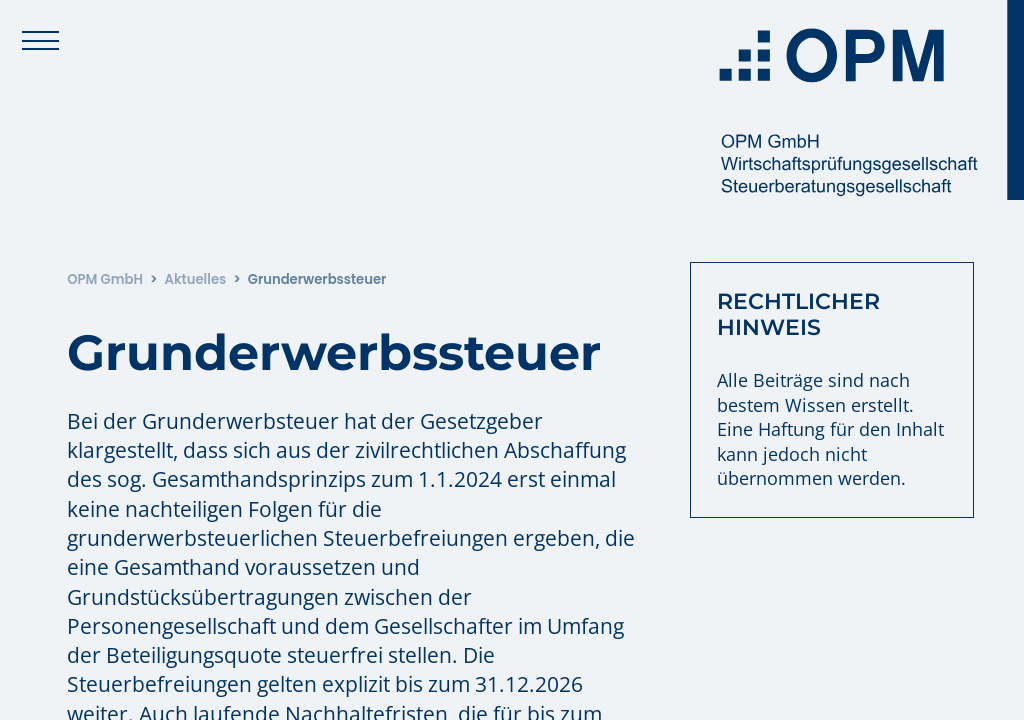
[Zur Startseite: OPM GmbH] (864, 100)
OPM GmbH (105, 279)
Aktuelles (195, 279)
